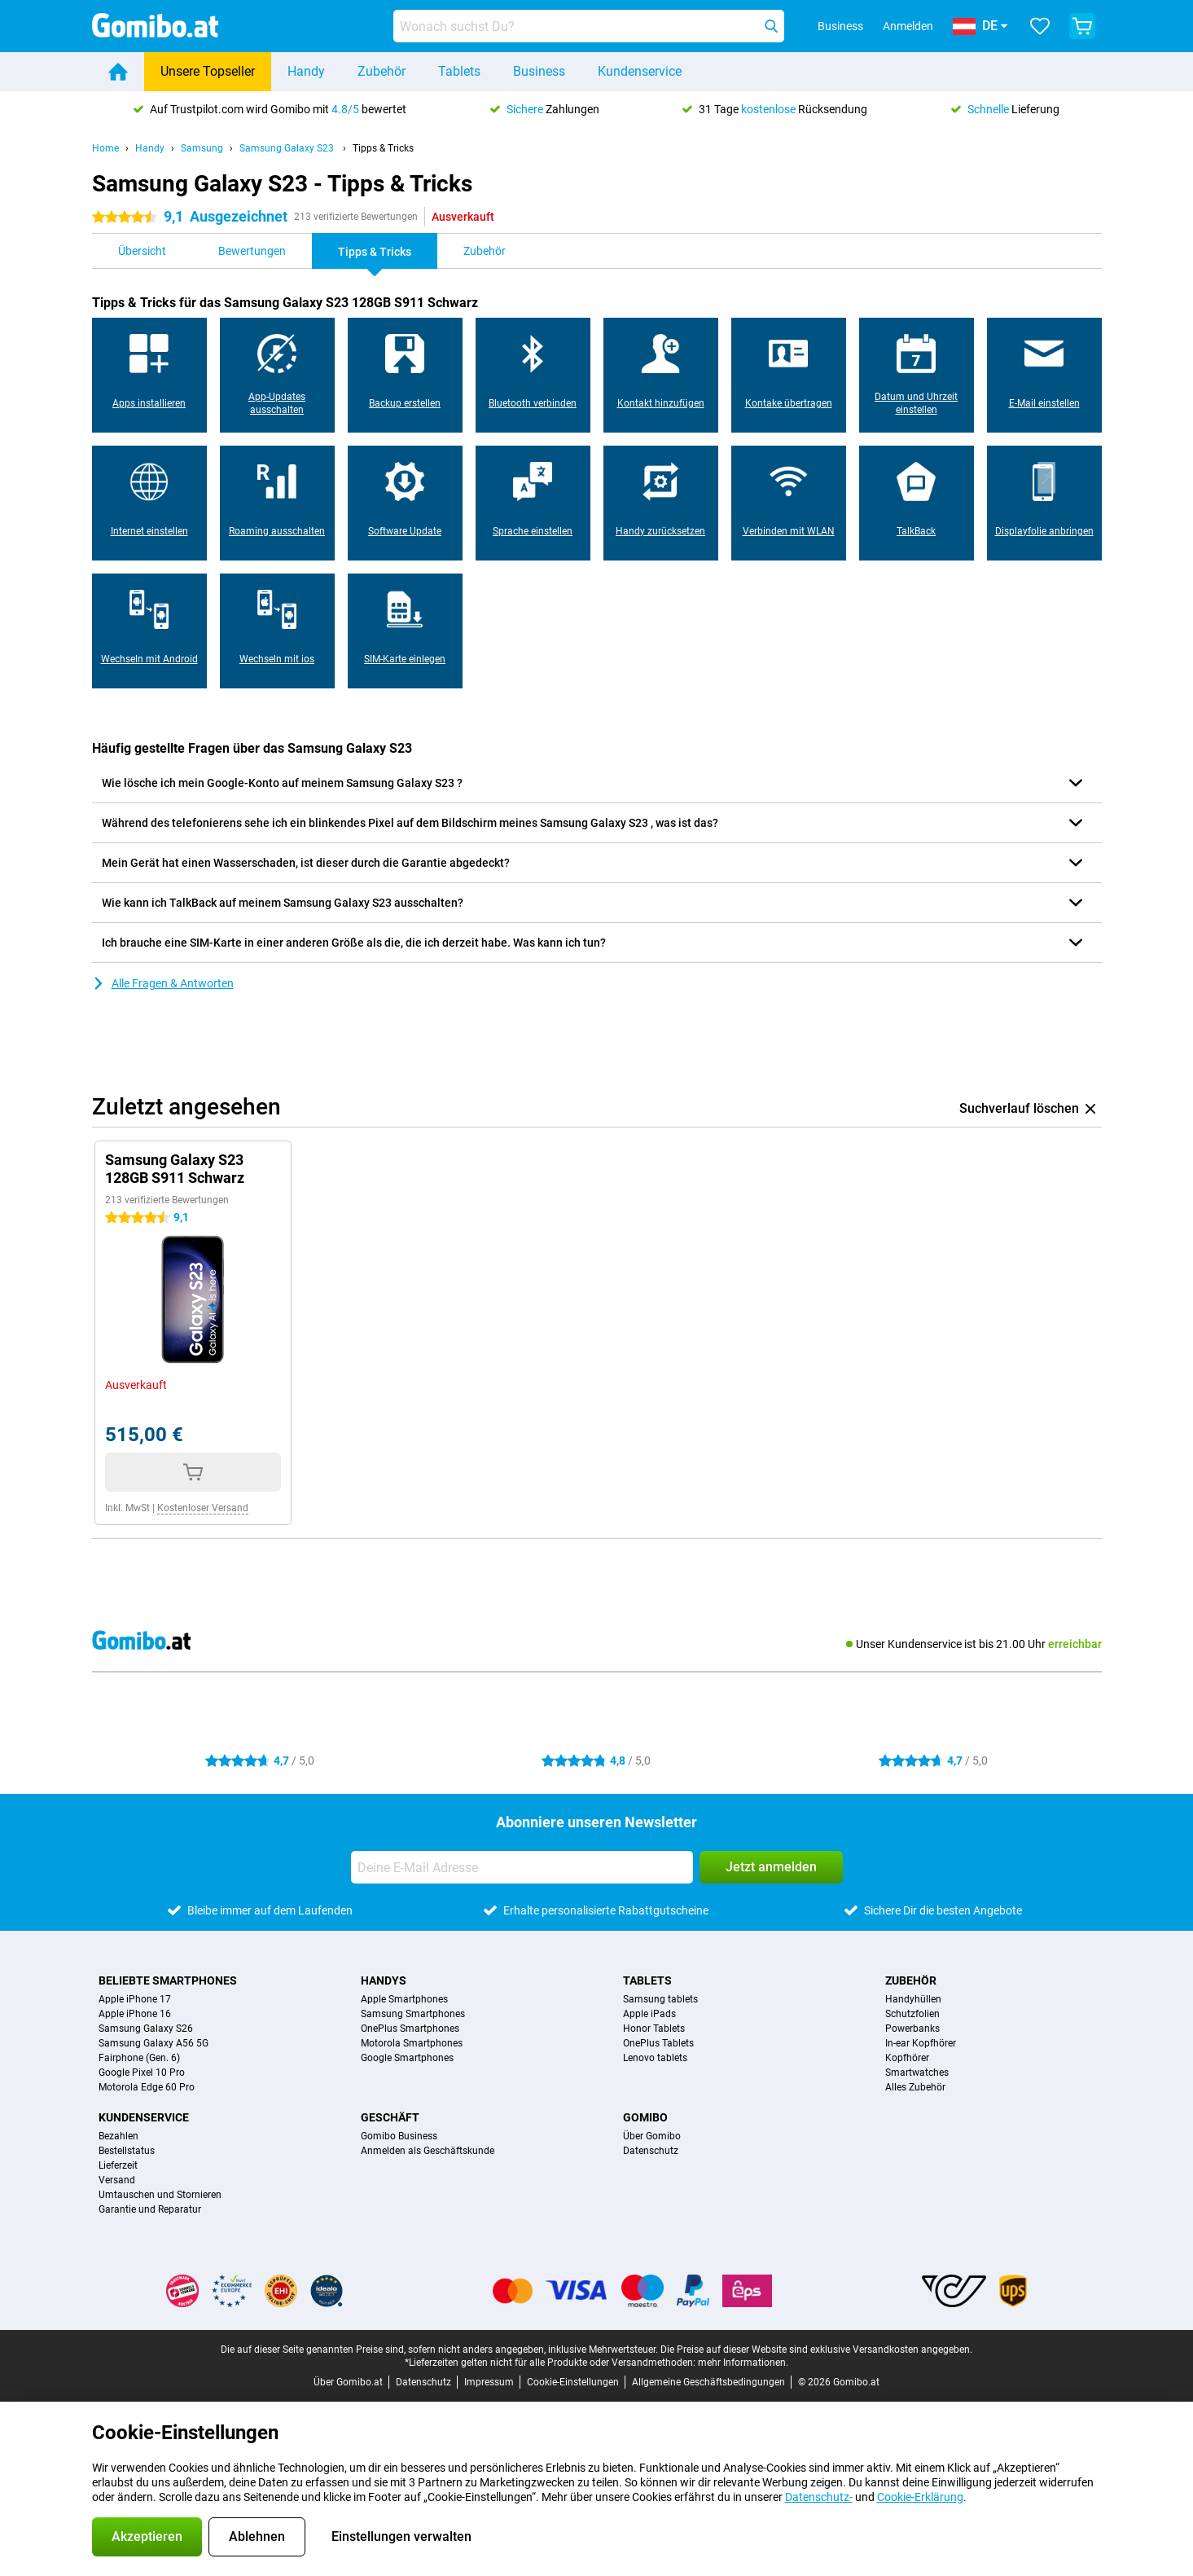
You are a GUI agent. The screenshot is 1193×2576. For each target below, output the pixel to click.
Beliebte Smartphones (168, 1980)
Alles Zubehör (915, 2087)
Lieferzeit (118, 2165)
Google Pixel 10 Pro (142, 2072)
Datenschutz (650, 2150)
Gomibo (645, 2117)
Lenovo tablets (655, 2058)
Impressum (489, 2382)
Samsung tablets (660, 1999)
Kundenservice (640, 71)
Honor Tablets (654, 2028)
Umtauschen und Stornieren (160, 2194)
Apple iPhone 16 (135, 2014)
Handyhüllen (913, 1999)
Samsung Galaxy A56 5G (153, 2043)
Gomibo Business (399, 2136)
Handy (306, 71)
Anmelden (908, 26)
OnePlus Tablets (658, 2043)
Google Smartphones (407, 2058)
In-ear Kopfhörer (920, 2043)
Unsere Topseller (207, 71)
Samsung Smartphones (413, 2014)
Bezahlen (118, 2136)
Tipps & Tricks (383, 148)
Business (539, 71)
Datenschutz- (819, 2496)
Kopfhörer (907, 2058)
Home (105, 148)
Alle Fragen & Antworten (163, 983)
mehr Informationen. (743, 2362)
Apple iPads (649, 2014)
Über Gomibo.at (348, 2382)
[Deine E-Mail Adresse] (522, 1867)
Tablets (459, 71)
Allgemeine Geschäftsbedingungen (708, 2382)
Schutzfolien (912, 2014)
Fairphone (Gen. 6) (139, 2058)
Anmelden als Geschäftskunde (427, 2150)
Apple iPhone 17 (135, 1999)
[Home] (118, 71)
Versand (117, 2180)
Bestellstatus (127, 2150)
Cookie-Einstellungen (573, 2382)
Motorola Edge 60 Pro (147, 2087)
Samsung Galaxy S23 (287, 148)
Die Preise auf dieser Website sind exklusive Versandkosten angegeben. (816, 2349)
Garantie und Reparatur (150, 2209)
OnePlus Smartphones (410, 2028)
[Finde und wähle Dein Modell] (588, 26)
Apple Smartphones (404, 1999)
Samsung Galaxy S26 (146, 2028)
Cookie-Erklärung (920, 2496)
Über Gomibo (652, 2136)
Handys (383, 1980)
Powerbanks (912, 2028)
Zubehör (381, 71)
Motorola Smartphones (412, 2043)
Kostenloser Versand (202, 1508)
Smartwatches (917, 2072)
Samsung (202, 148)
